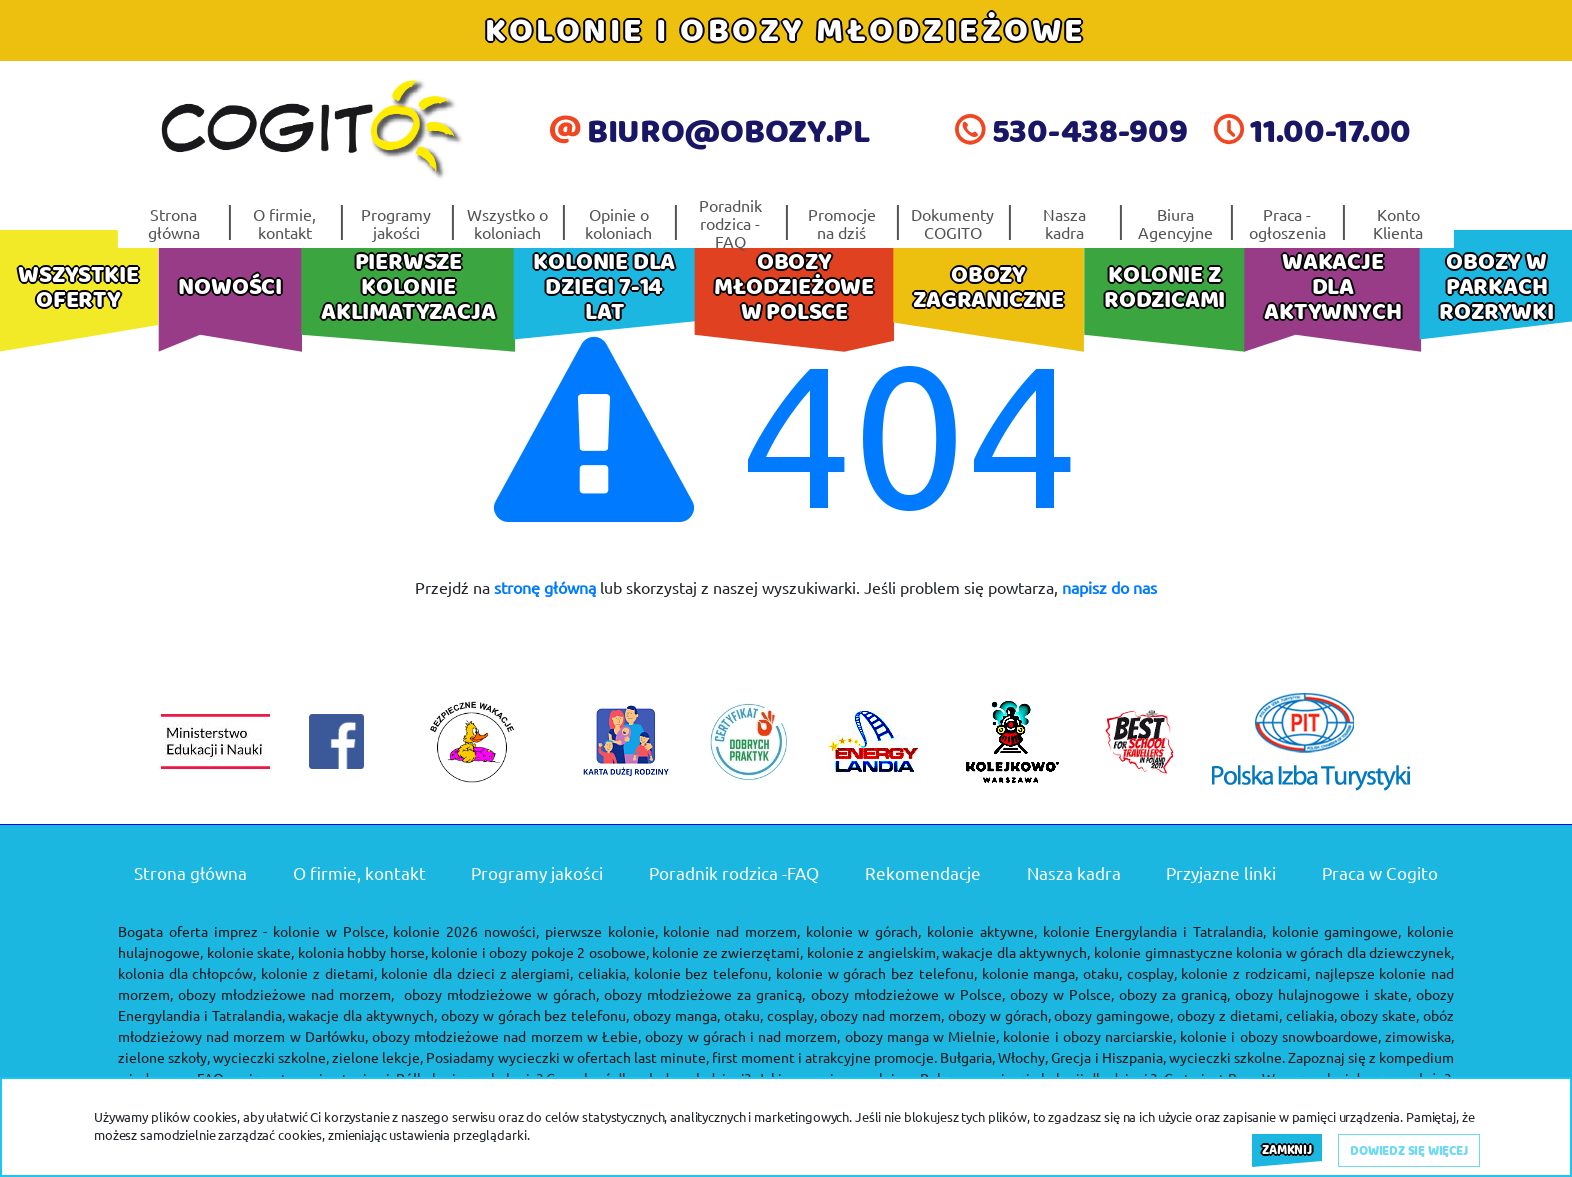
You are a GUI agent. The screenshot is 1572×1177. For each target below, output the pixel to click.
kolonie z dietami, (318, 973)
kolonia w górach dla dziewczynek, (1345, 952)
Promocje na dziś (842, 223)
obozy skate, (1379, 1015)
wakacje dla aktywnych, (1016, 952)
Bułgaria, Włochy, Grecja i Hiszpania (1051, 1057)
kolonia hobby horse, (363, 952)
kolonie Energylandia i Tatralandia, (1154, 931)
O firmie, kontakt (284, 223)
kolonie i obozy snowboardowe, (1280, 1036)
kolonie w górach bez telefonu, (876, 973)
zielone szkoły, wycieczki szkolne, (223, 1057)
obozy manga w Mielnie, (922, 1036)
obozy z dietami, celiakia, (1256, 1015)
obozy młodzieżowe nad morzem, (286, 994)
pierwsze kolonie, (601, 931)
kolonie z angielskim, (873, 952)
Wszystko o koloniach (507, 223)
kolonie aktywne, (982, 931)
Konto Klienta (1398, 223)
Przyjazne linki (1221, 872)
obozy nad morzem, (882, 1015)
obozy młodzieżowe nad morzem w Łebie (505, 1036)
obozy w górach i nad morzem (741, 1036)
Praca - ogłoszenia (1287, 223)
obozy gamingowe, (1113, 1015)
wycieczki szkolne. (1227, 1057)
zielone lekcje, (377, 1057)
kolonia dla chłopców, (187, 973)
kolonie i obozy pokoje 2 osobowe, (540, 952)
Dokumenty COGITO (952, 223)
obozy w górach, (999, 1015)
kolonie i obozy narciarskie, (1089, 1036)
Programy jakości (396, 223)
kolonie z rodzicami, (1245, 973)
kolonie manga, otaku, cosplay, (1079, 973)
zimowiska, (1419, 1036)
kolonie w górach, (864, 931)
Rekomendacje (923, 872)
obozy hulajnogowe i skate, (1323, 994)
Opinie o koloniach (618, 223)
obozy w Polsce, (1062, 994)
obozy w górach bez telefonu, (535, 1015)
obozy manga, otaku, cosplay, (724, 1015)
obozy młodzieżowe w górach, (501, 994)
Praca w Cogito (1380, 872)
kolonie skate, (251, 952)
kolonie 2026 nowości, (466, 931)
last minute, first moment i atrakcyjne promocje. (785, 1057)
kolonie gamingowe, (1337, 931)
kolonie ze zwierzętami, (727, 952)
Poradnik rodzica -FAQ (730, 223)
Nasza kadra (1064, 223)
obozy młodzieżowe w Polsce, (908, 994)
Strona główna (174, 223)
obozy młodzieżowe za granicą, (704, 994)
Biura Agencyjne (1175, 223)
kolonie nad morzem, (731, 931)
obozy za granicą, (1174, 994)
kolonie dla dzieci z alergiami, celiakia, (505, 973)
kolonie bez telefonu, (702, 973)
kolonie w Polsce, (330, 931)
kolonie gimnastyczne (1163, 952)
